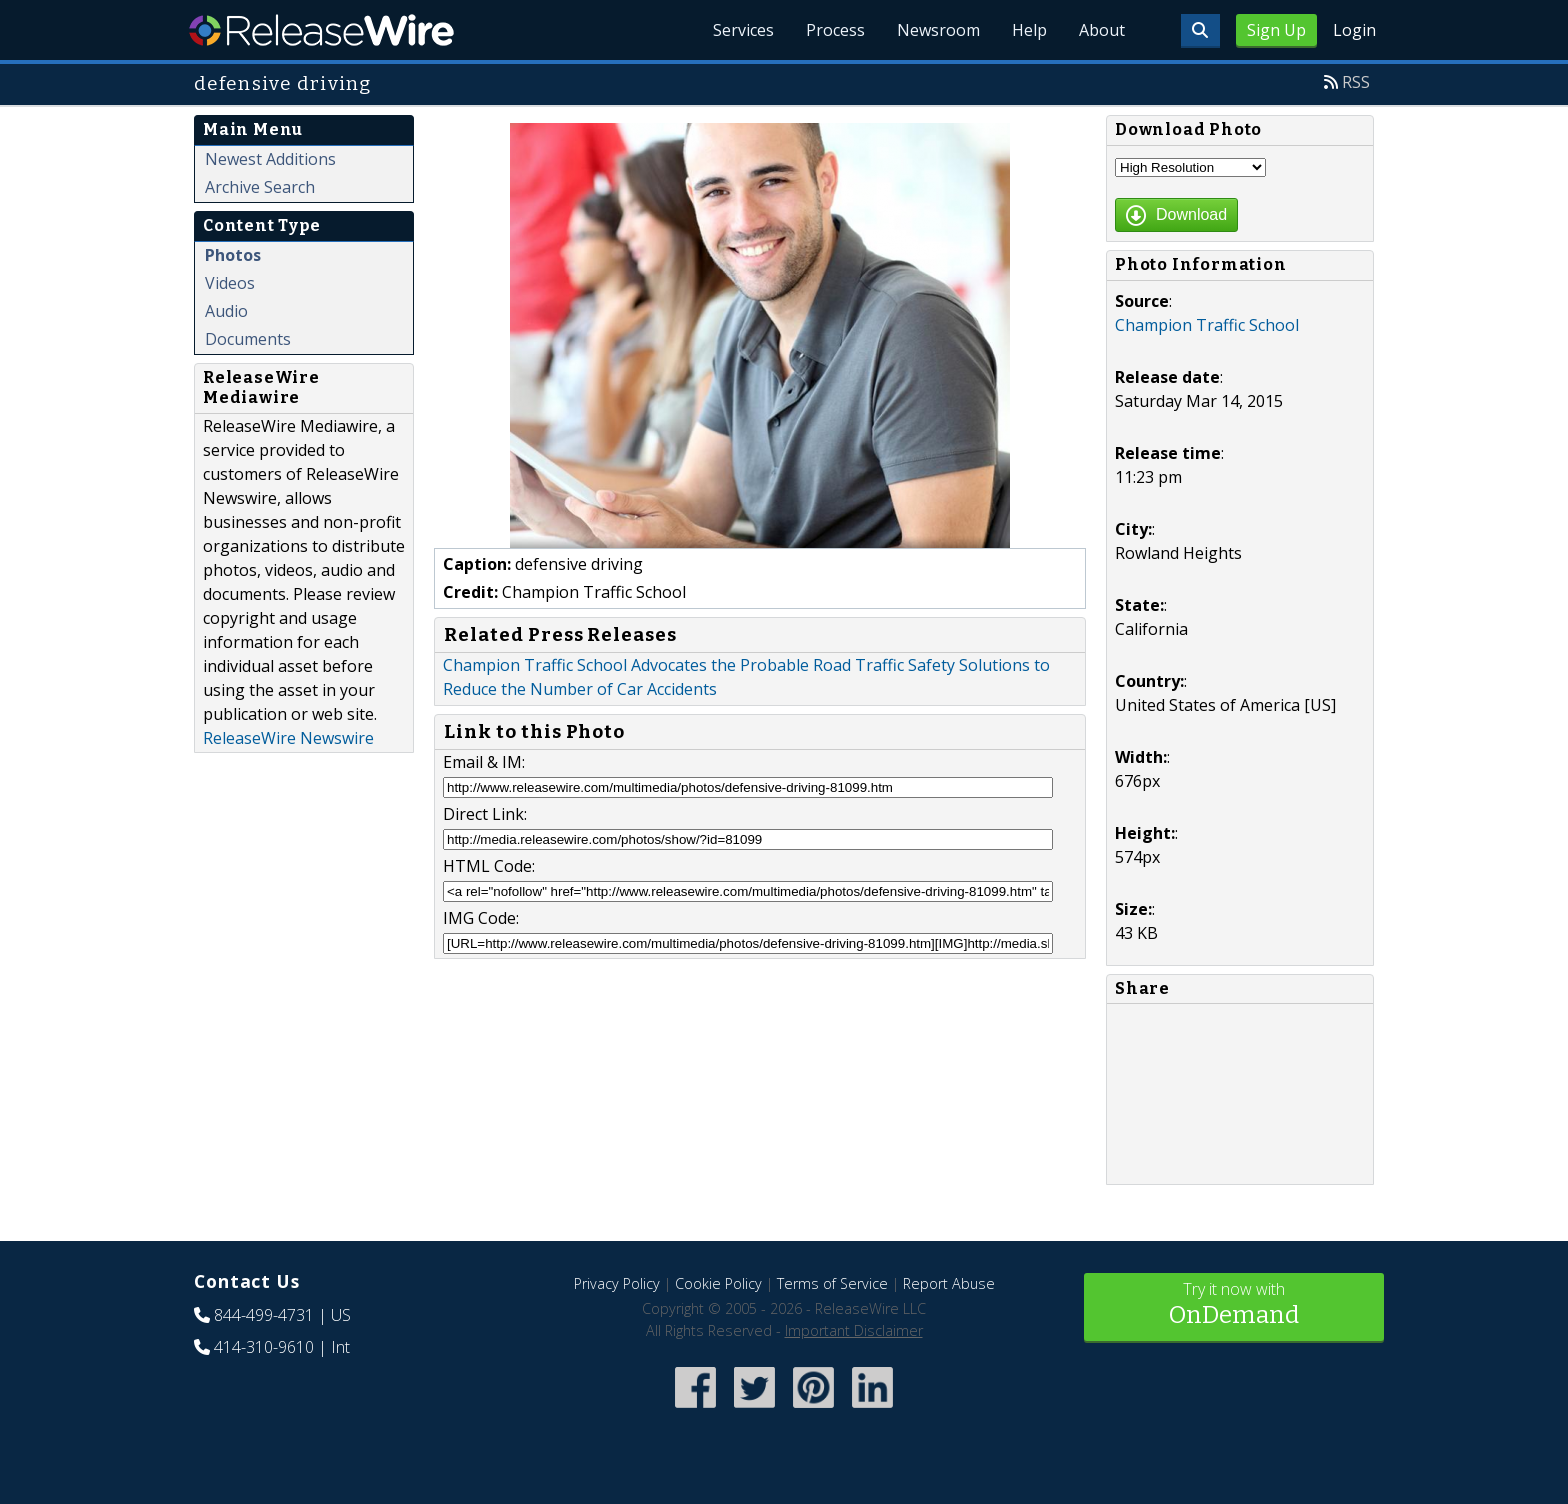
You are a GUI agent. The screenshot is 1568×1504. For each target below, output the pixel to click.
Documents (248, 339)
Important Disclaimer (854, 1330)
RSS (1356, 82)
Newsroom (938, 30)
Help (1029, 30)
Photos (233, 255)
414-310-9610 (264, 1347)
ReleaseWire (321, 30)
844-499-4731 (264, 1315)
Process (835, 30)
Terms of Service (832, 1283)
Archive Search (260, 187)
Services (743, 30)
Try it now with (1234, 1305)
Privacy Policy (617, 1283)
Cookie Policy (718, 1283)
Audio (226, 311)
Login (1354, 30)
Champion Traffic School (1207, 325)
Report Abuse (949, 1283)
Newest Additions (270, 159)
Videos (230, 283)
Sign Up (1276, 30)
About (1102, 30)
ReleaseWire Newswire (288, 738)
